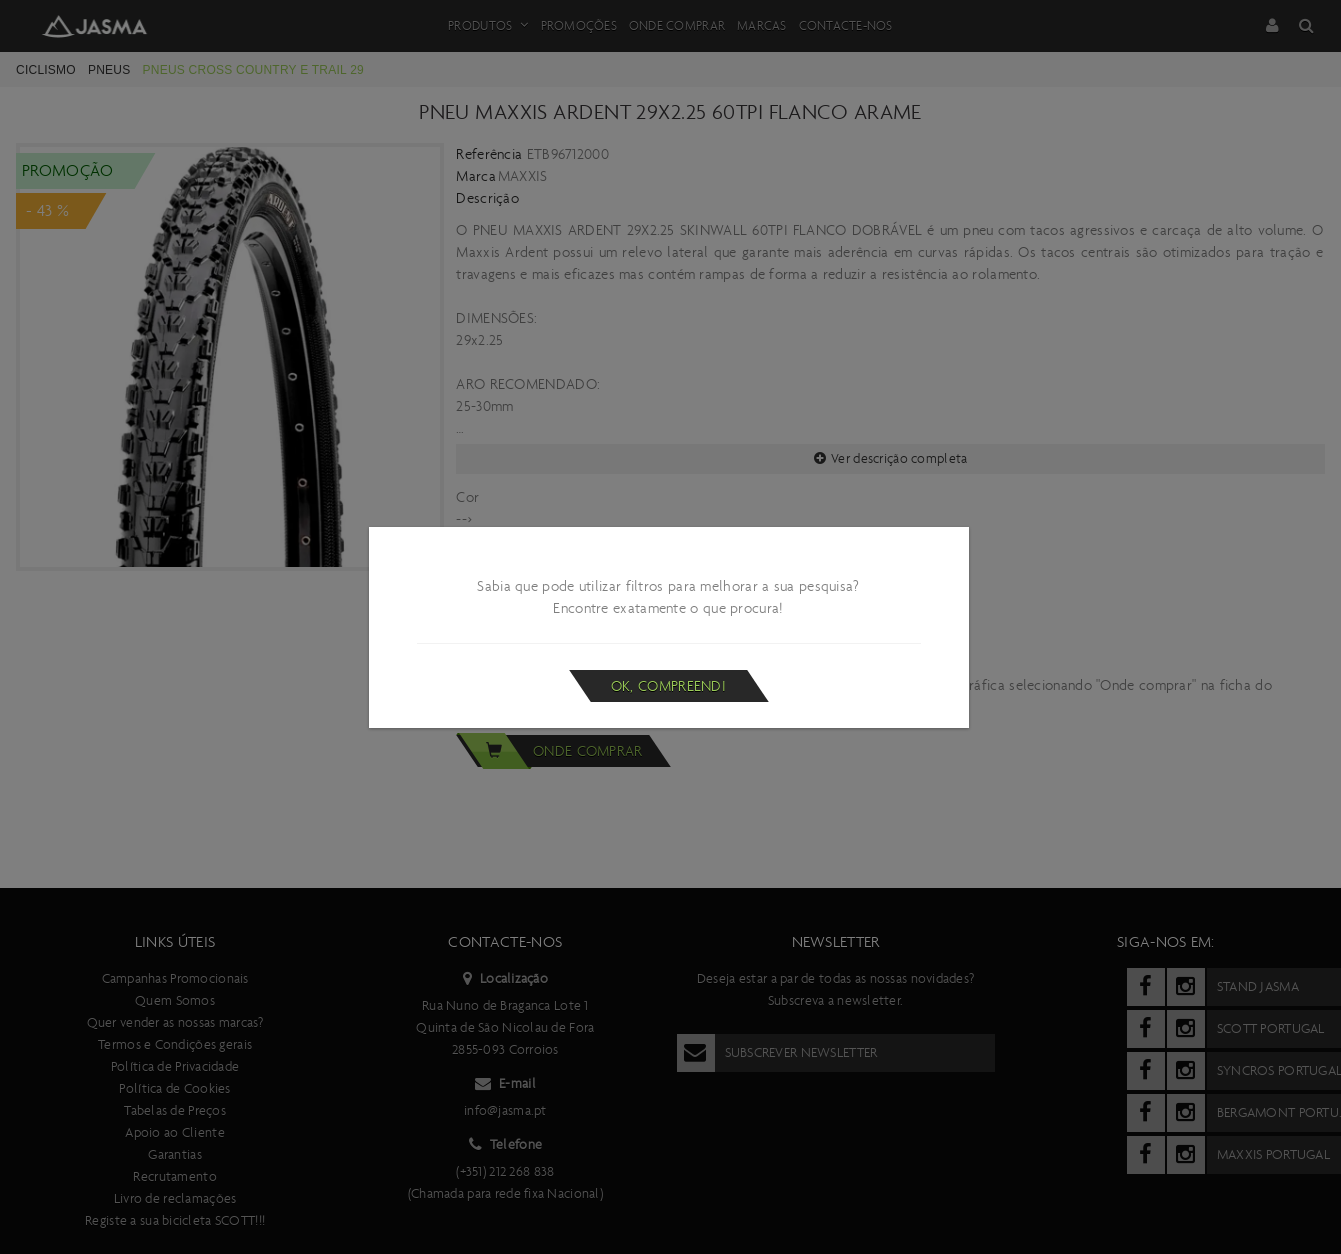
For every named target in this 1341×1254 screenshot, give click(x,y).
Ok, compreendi (668, 686)
